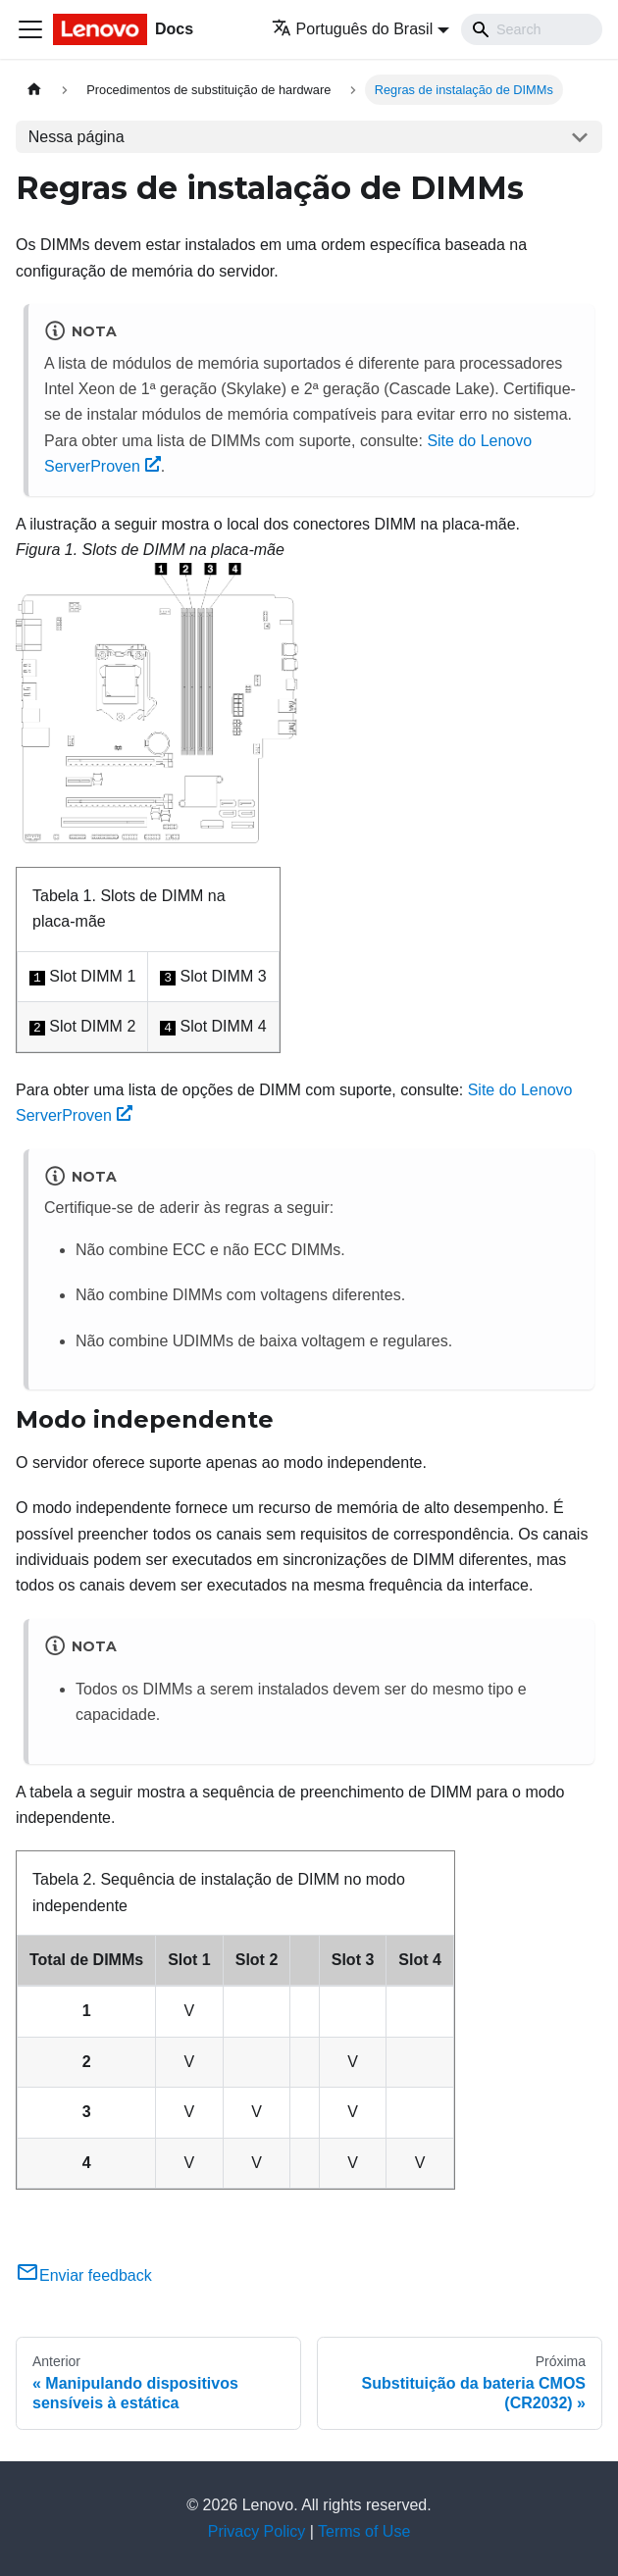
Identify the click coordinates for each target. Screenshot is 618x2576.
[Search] (531, 29)
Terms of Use (364, 2531)
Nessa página (76, 136)
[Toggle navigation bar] (30, 29)
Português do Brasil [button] (353, 29)
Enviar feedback (84, 2275)
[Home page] (34, 90)
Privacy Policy (257, 2531)
